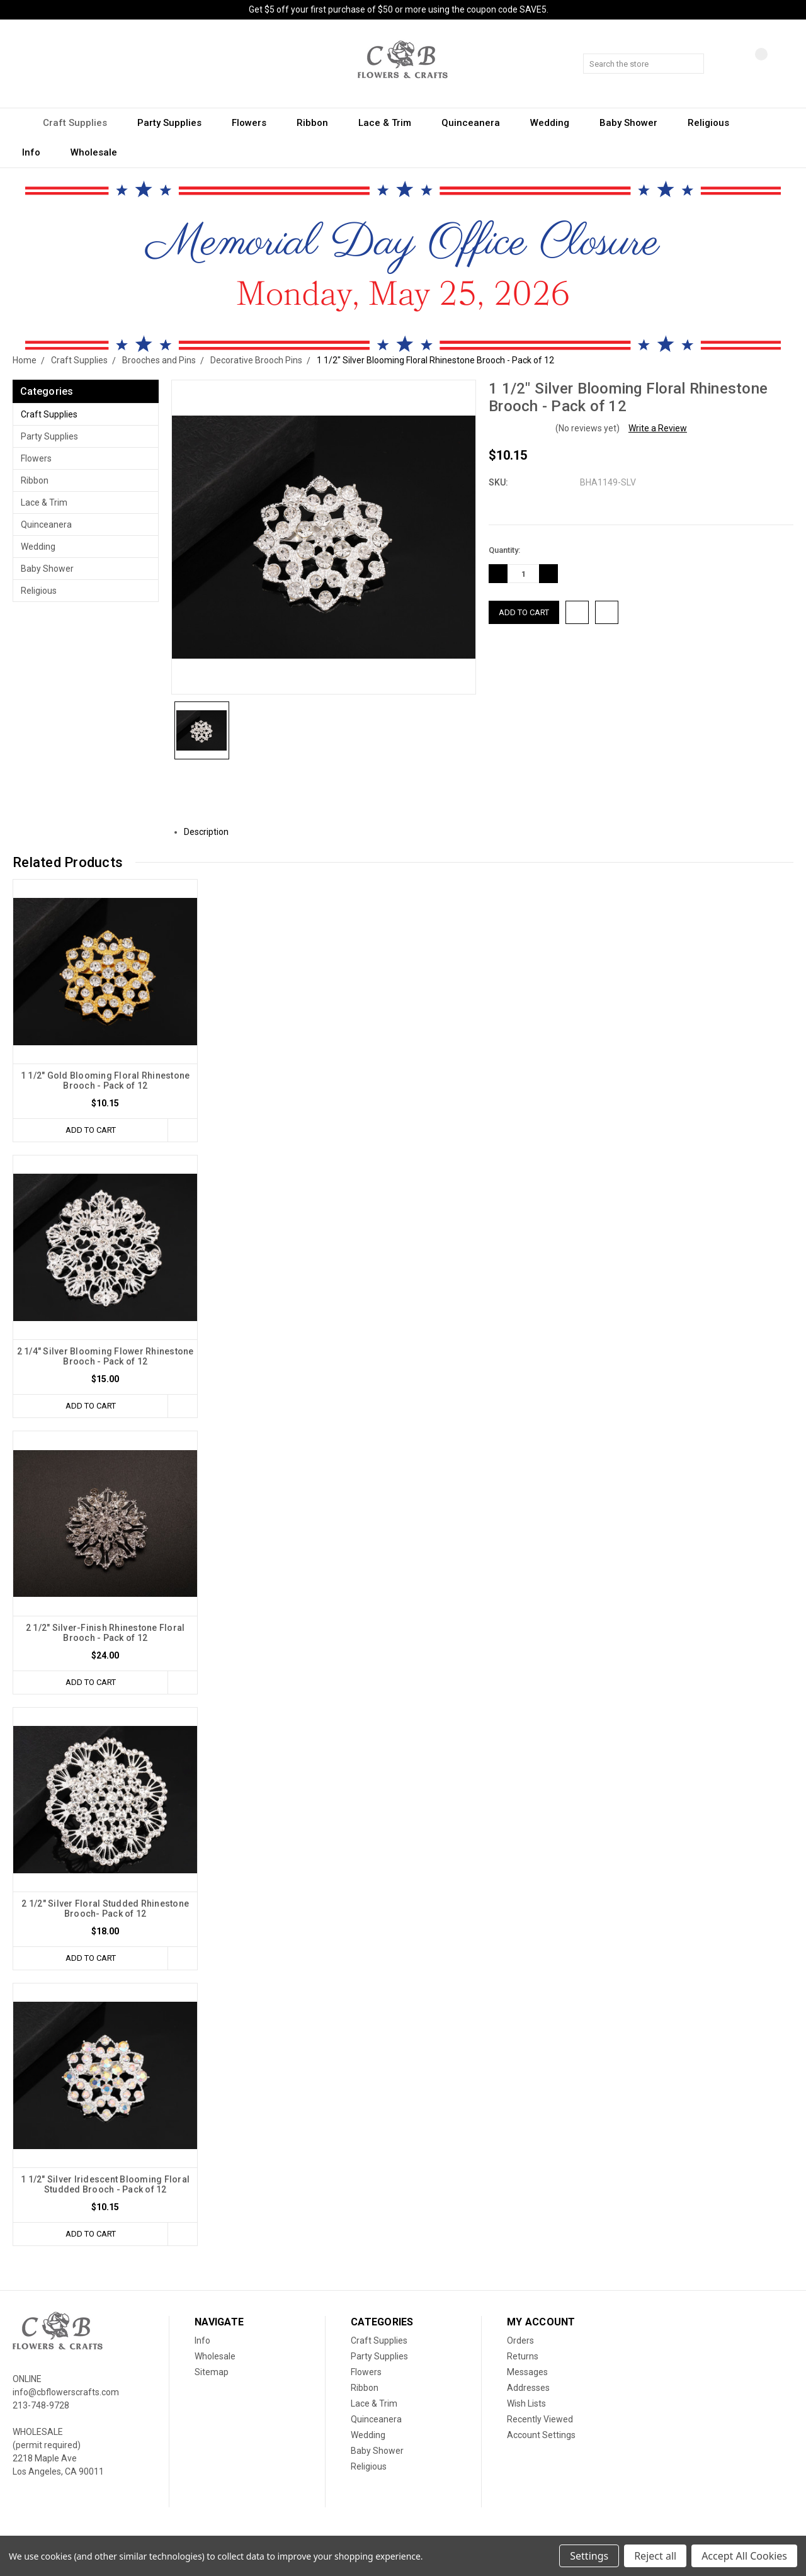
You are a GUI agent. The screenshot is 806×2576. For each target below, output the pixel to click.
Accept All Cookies (744, 2556)
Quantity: (504, 550)
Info (37, 152)
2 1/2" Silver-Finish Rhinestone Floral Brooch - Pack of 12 (105, 1633)
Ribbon (318, 122)
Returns (522, 2356)
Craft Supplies (80, 122)
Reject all (655, 2556)
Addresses (528, 2388)
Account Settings (541, 2435)
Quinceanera (476, 122)
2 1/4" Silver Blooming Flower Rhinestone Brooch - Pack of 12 (105, 1356)
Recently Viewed (540, 2419)
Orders (520, 2340)
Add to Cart (90, 1130)
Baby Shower (634, 122)
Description (211, 832)
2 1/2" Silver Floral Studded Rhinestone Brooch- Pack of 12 (105, 1908)
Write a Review (657, 428)
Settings (589, 2556)
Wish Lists (526, 2403)
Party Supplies (175, 122)
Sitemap (212, 2372)
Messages (527, 2372)
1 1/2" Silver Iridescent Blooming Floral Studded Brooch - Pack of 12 (105, 2184)
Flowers (255, 122)
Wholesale (94, 152)
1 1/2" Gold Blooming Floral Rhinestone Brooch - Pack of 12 (105, 1080)
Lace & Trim (390, 122)
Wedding (555, 122)
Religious (714, 122)
